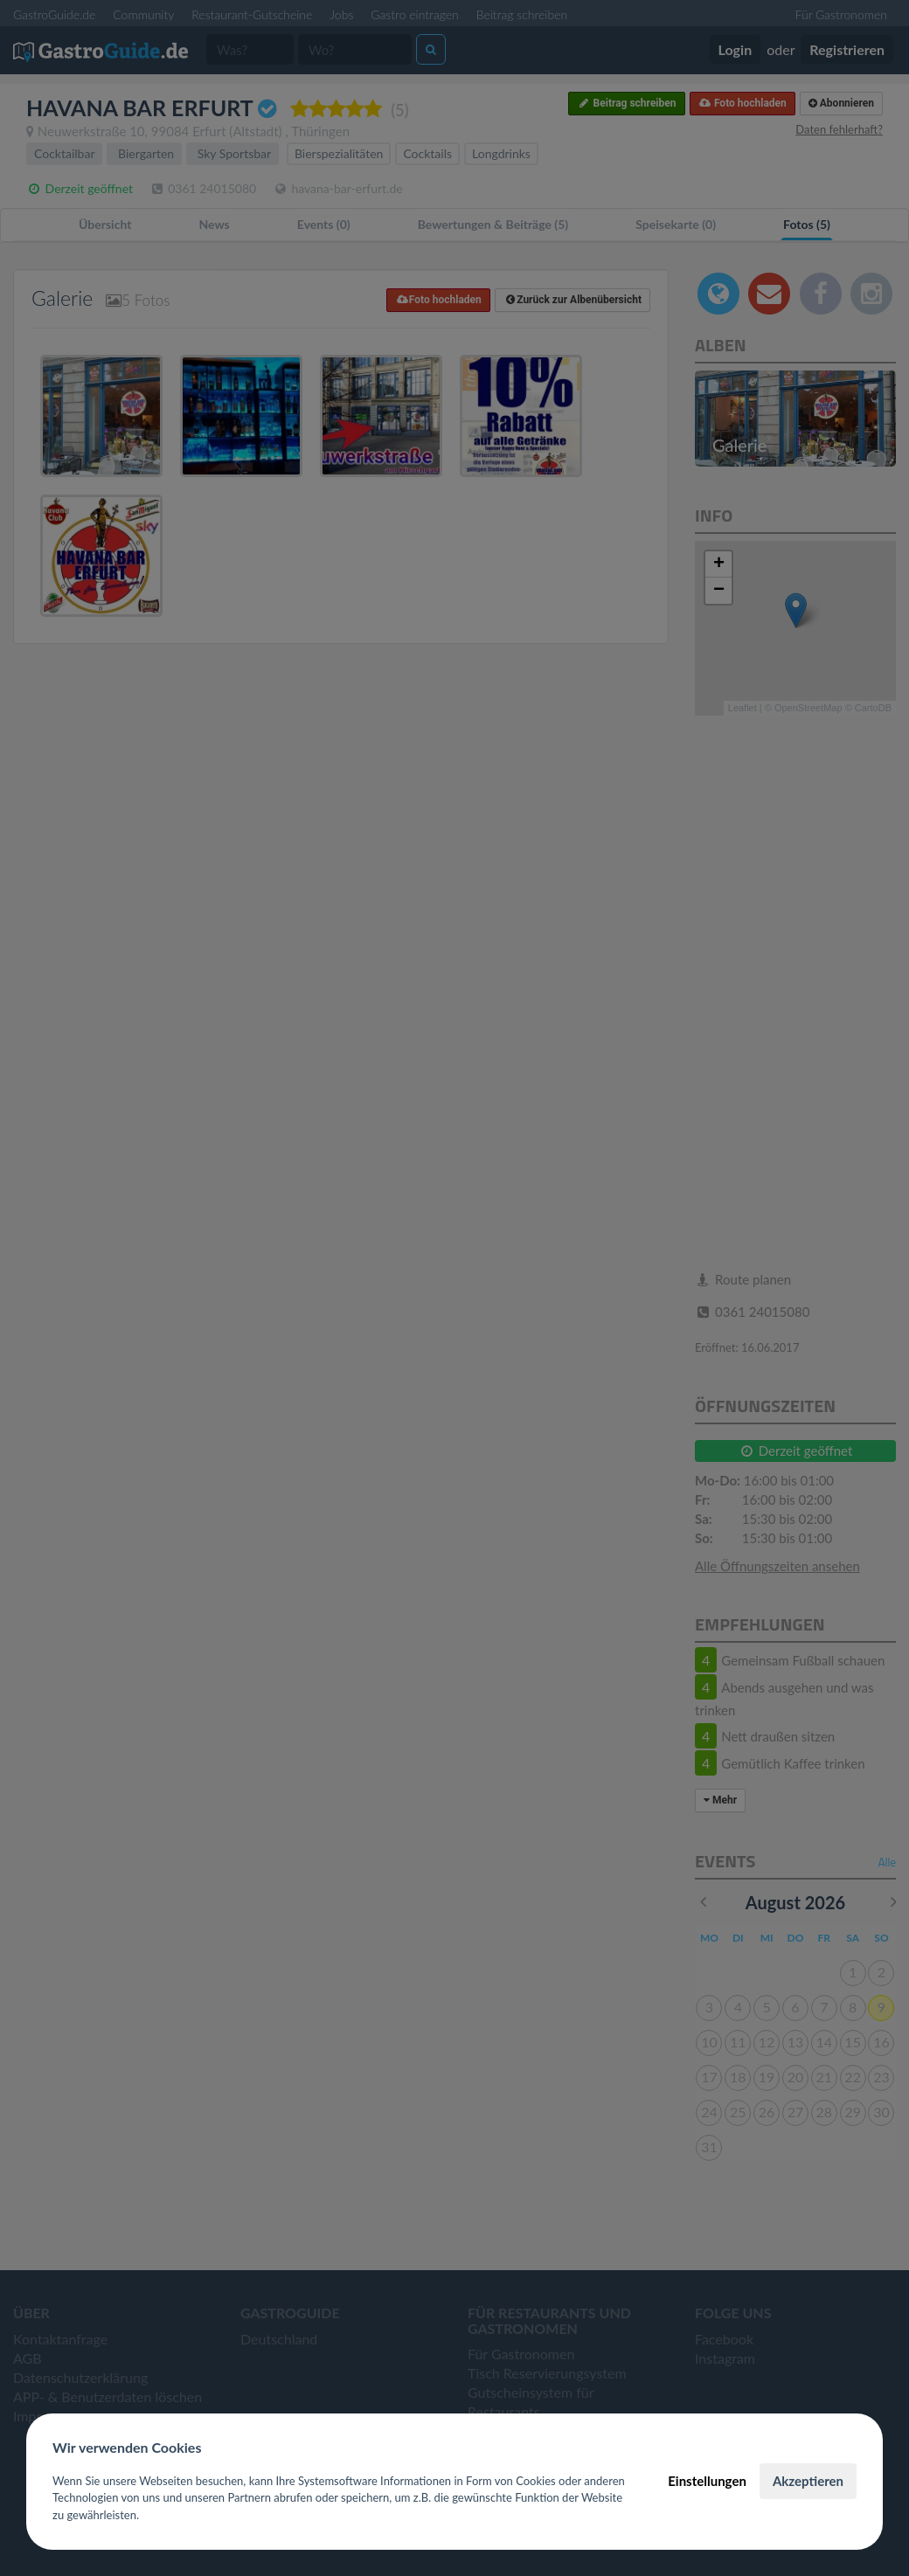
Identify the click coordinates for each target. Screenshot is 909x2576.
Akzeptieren (808, 2481)
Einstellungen (707, 2481)
